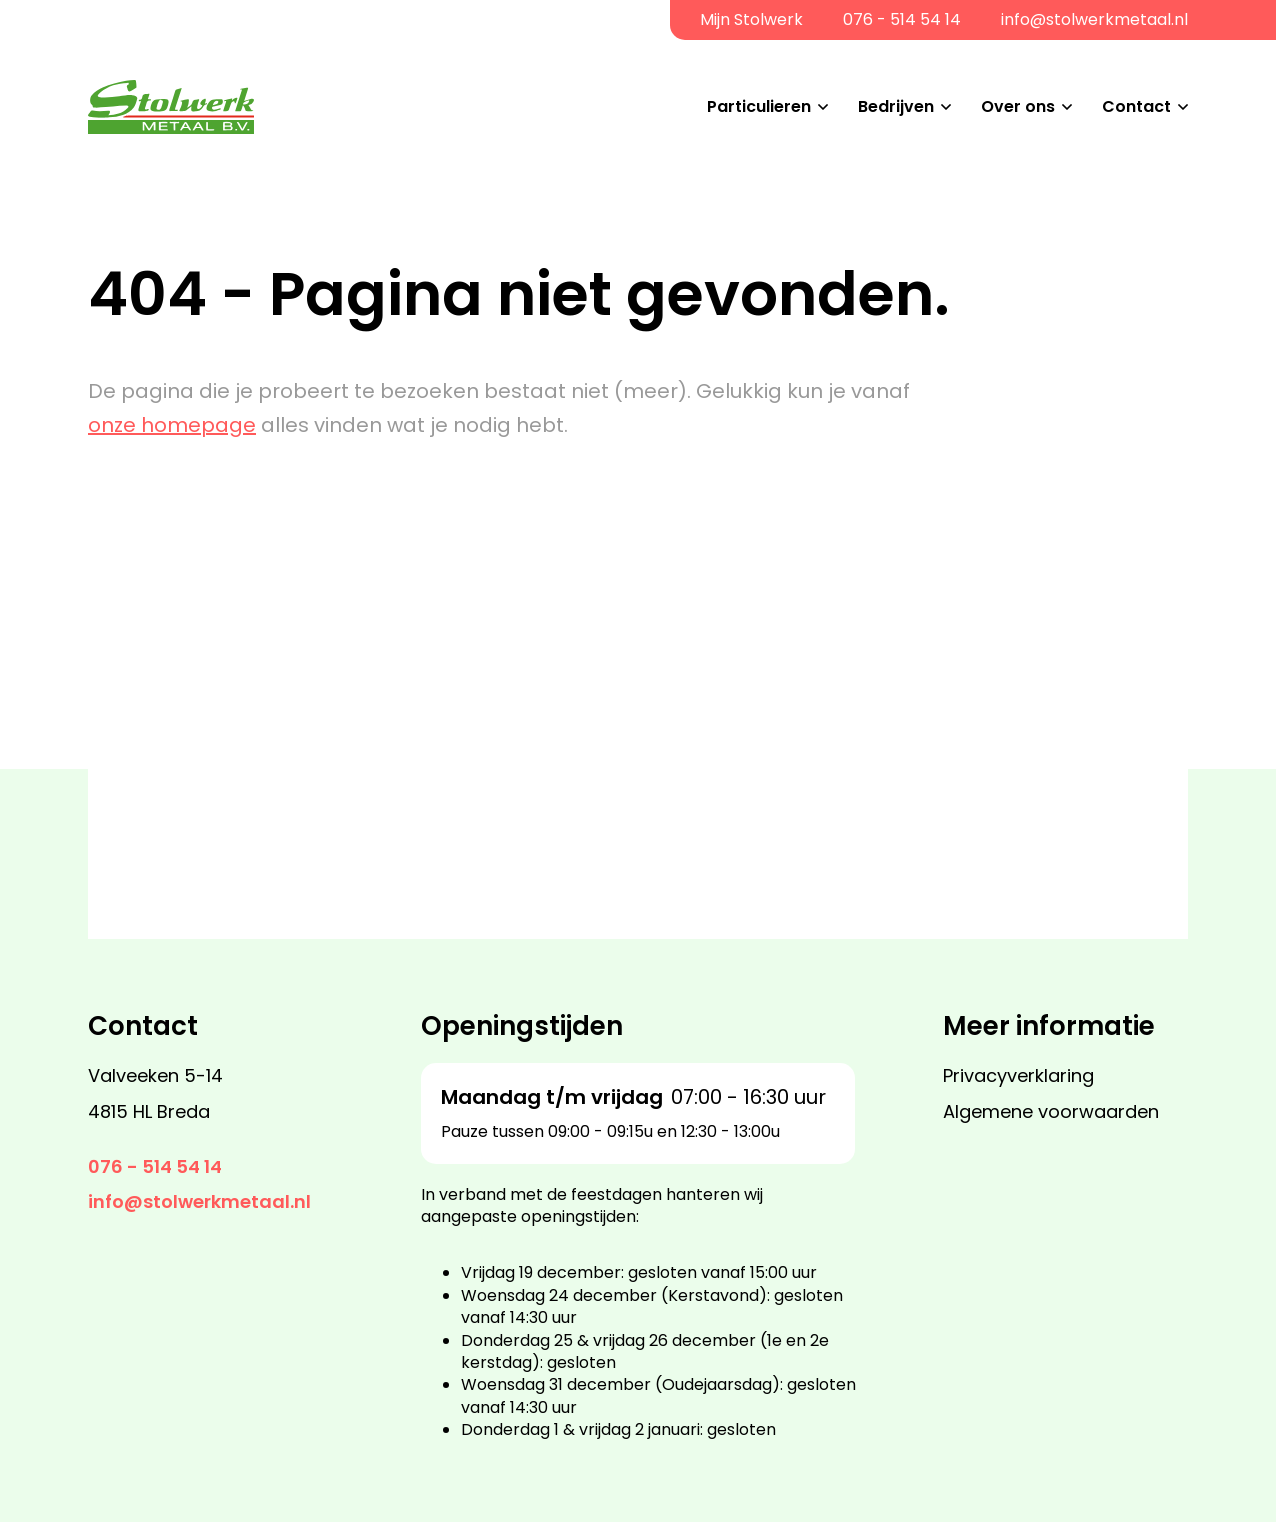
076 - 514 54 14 (902, 19)
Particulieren (759, 106)
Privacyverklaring (1018, 1075)
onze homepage (172, 425)
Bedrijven (896, 106)
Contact (1136, 106)
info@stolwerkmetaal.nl (1094, 19)
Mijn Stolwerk (751, 19)
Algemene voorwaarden (1051, 1111)
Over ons (1018, 106)
